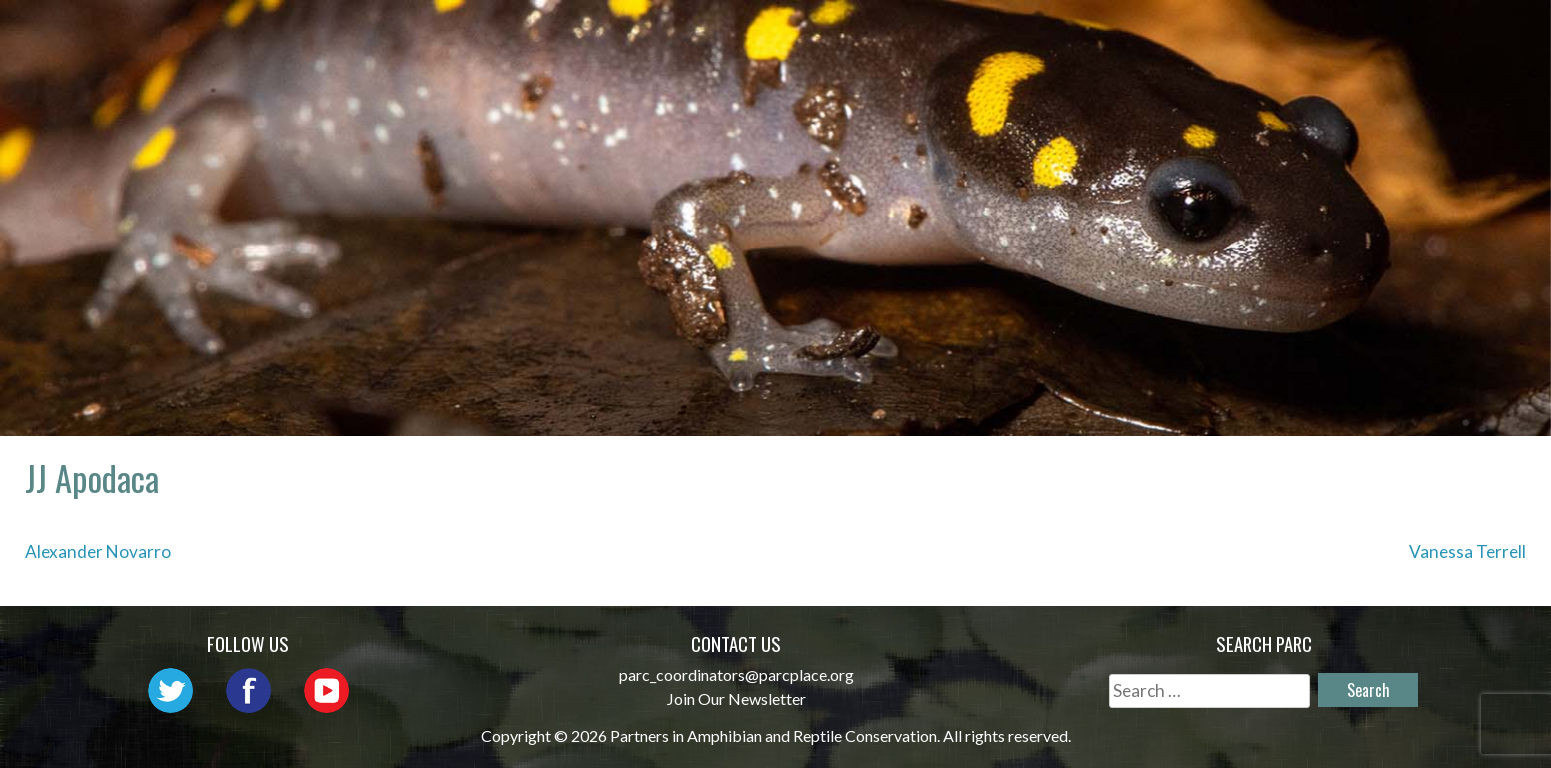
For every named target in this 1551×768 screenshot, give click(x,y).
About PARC (684, 35)
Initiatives (1083, 35)
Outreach (945, 35)
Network (819, 35)
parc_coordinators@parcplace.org (736, 674)
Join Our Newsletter (736, 698)
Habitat (1210, 35)
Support (1436, 35)
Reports (1322, 35)
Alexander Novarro (98, 551)
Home (569, 35)
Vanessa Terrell (1467, 551)
